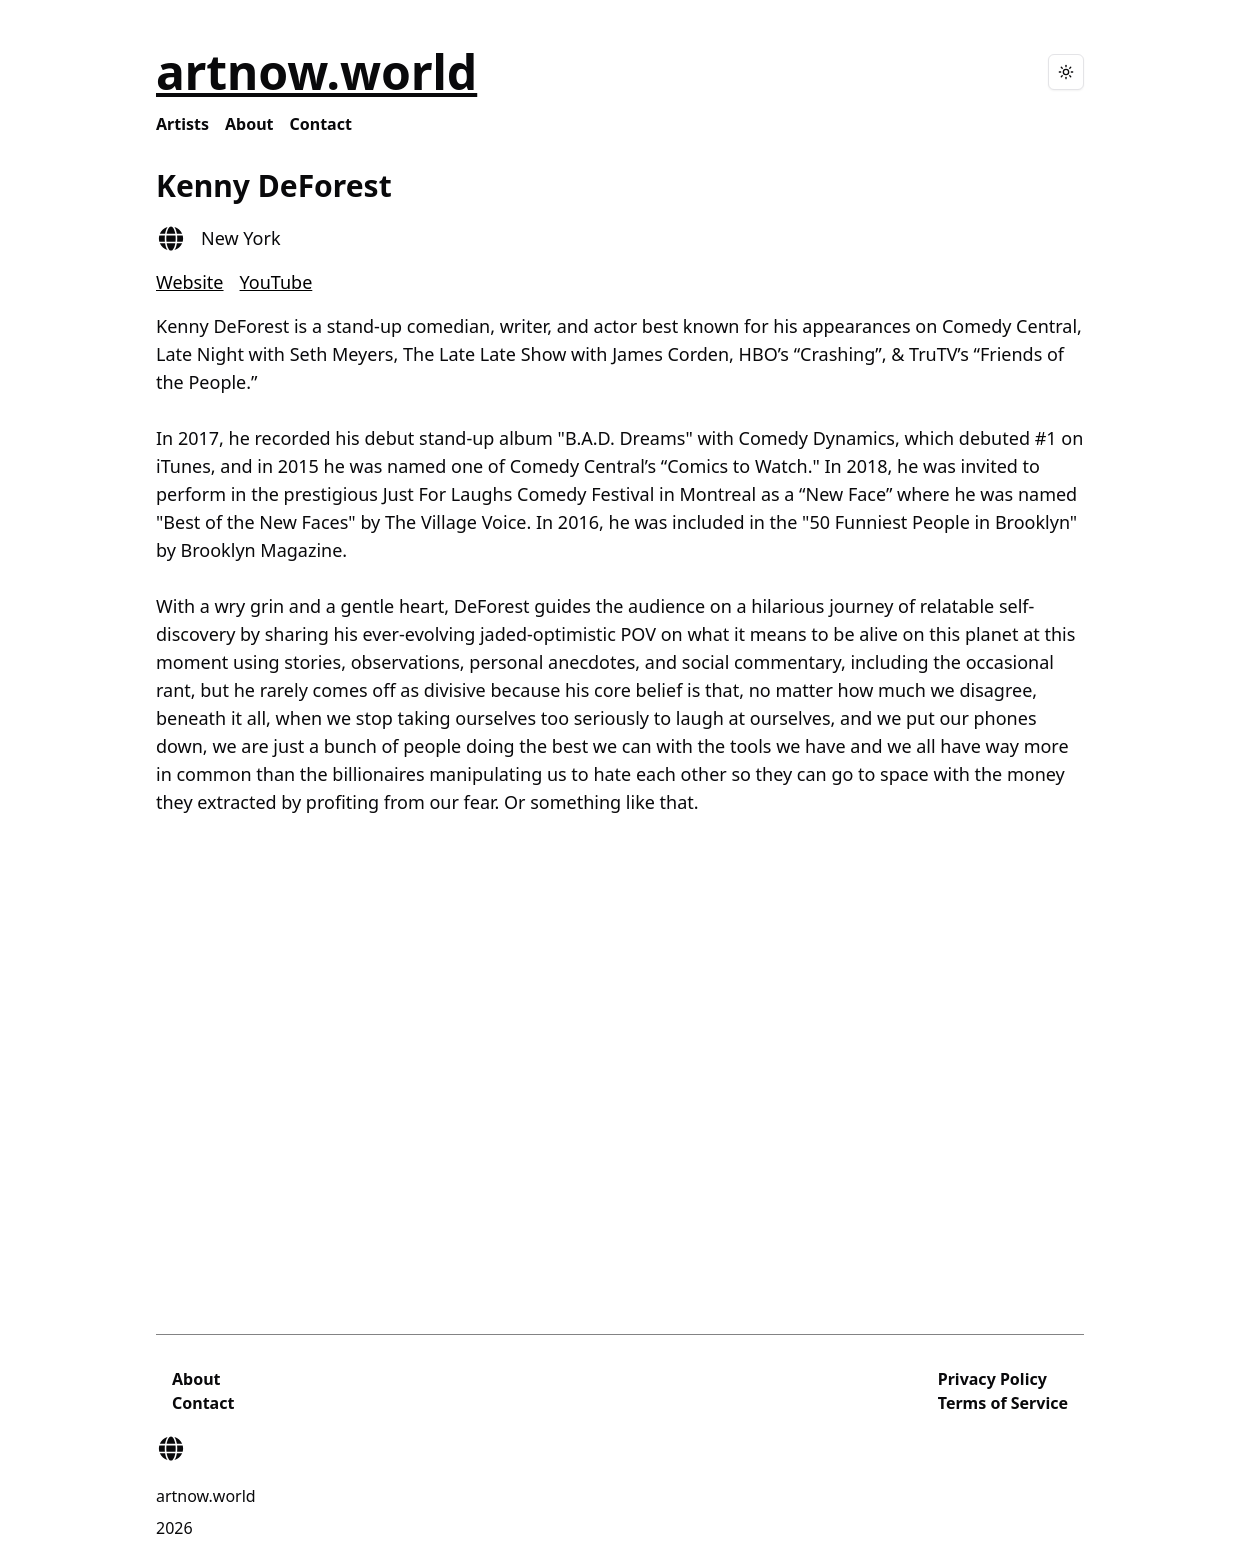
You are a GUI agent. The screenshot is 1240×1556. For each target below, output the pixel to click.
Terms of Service (1003, 1403)
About (249, 124)
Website (190, 282)
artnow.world (316, 71)
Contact (321, 124)
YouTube (276, 282)
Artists (182, 124)
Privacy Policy (992, 1379)
